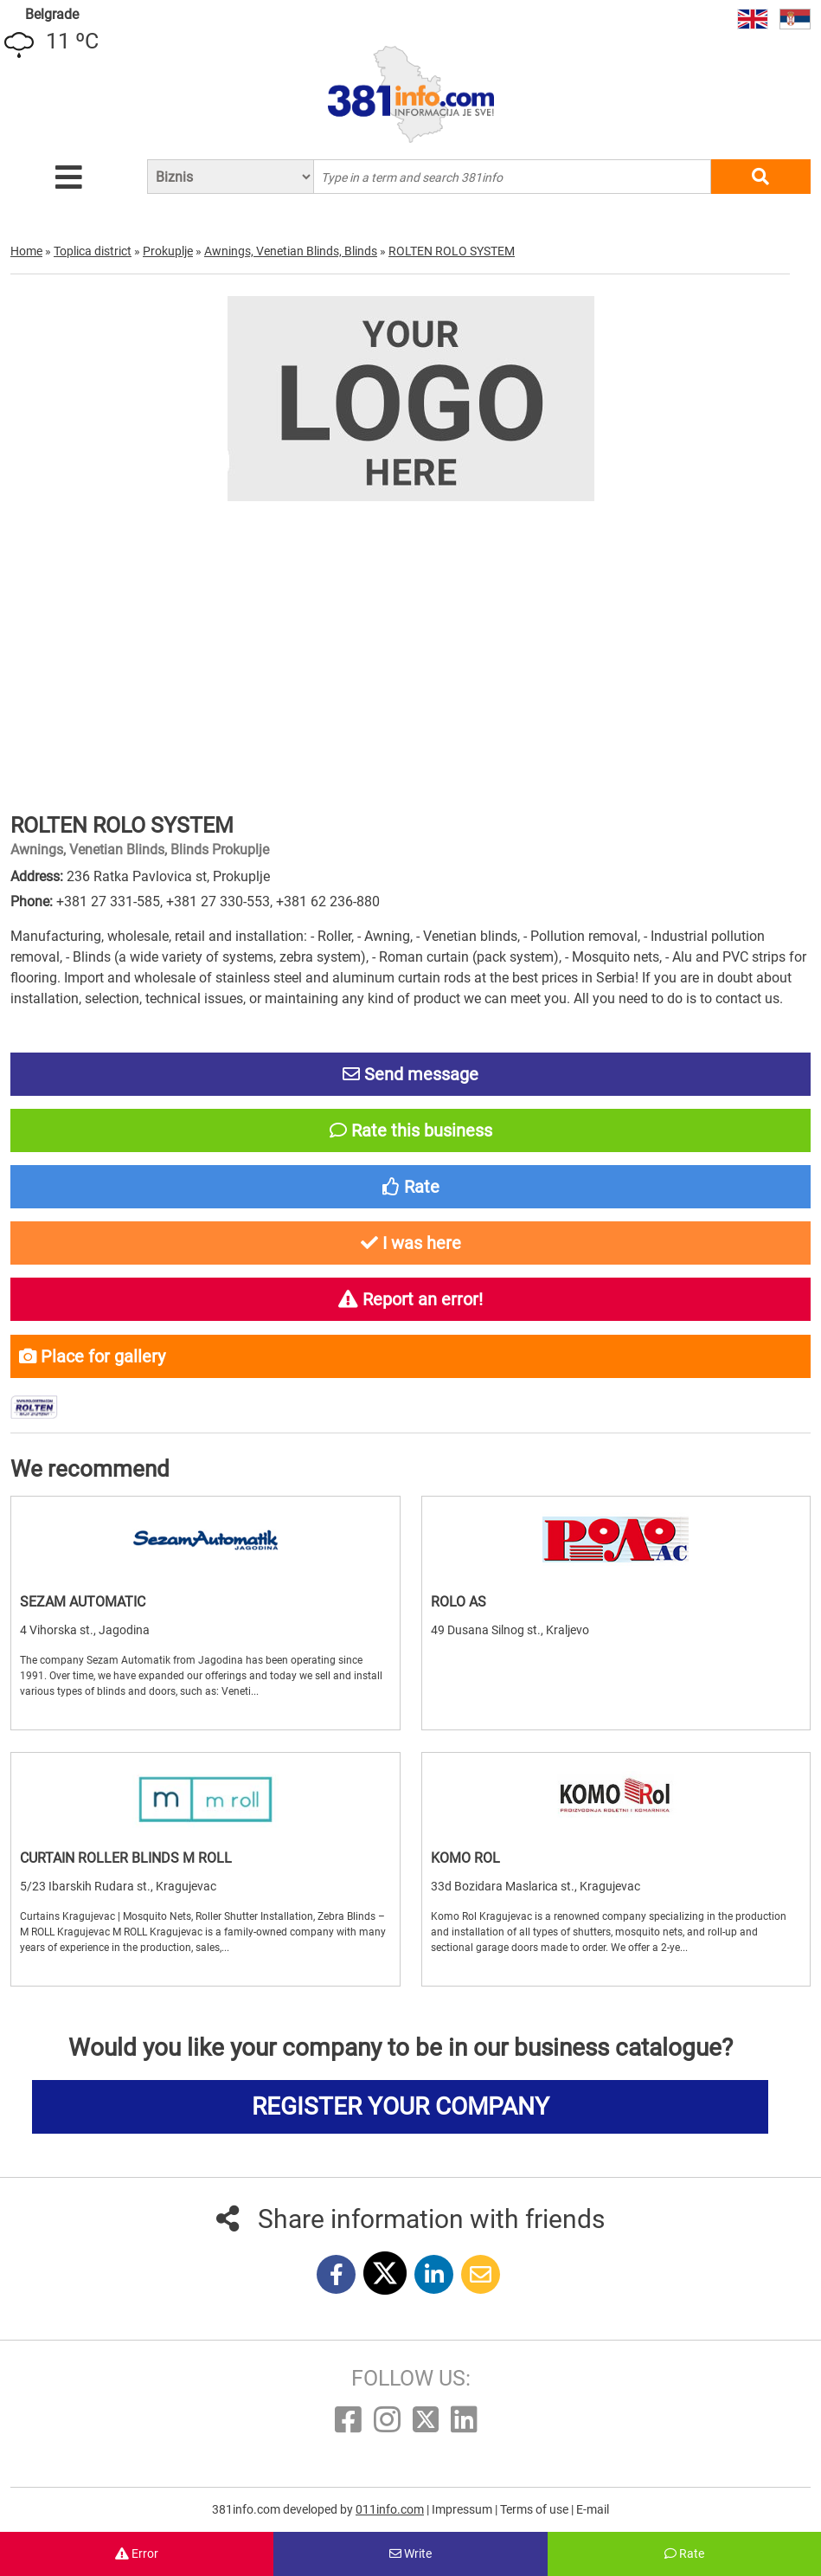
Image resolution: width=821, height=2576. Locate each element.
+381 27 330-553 (218, 901)
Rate (684, 2553)
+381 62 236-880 (328, 901)
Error (136, 2553)
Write (410, 2553)
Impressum (463, 2509)
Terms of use (535, 2509)
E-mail (592, 2509)
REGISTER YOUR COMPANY (400, 2106)
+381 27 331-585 (108, 901)
